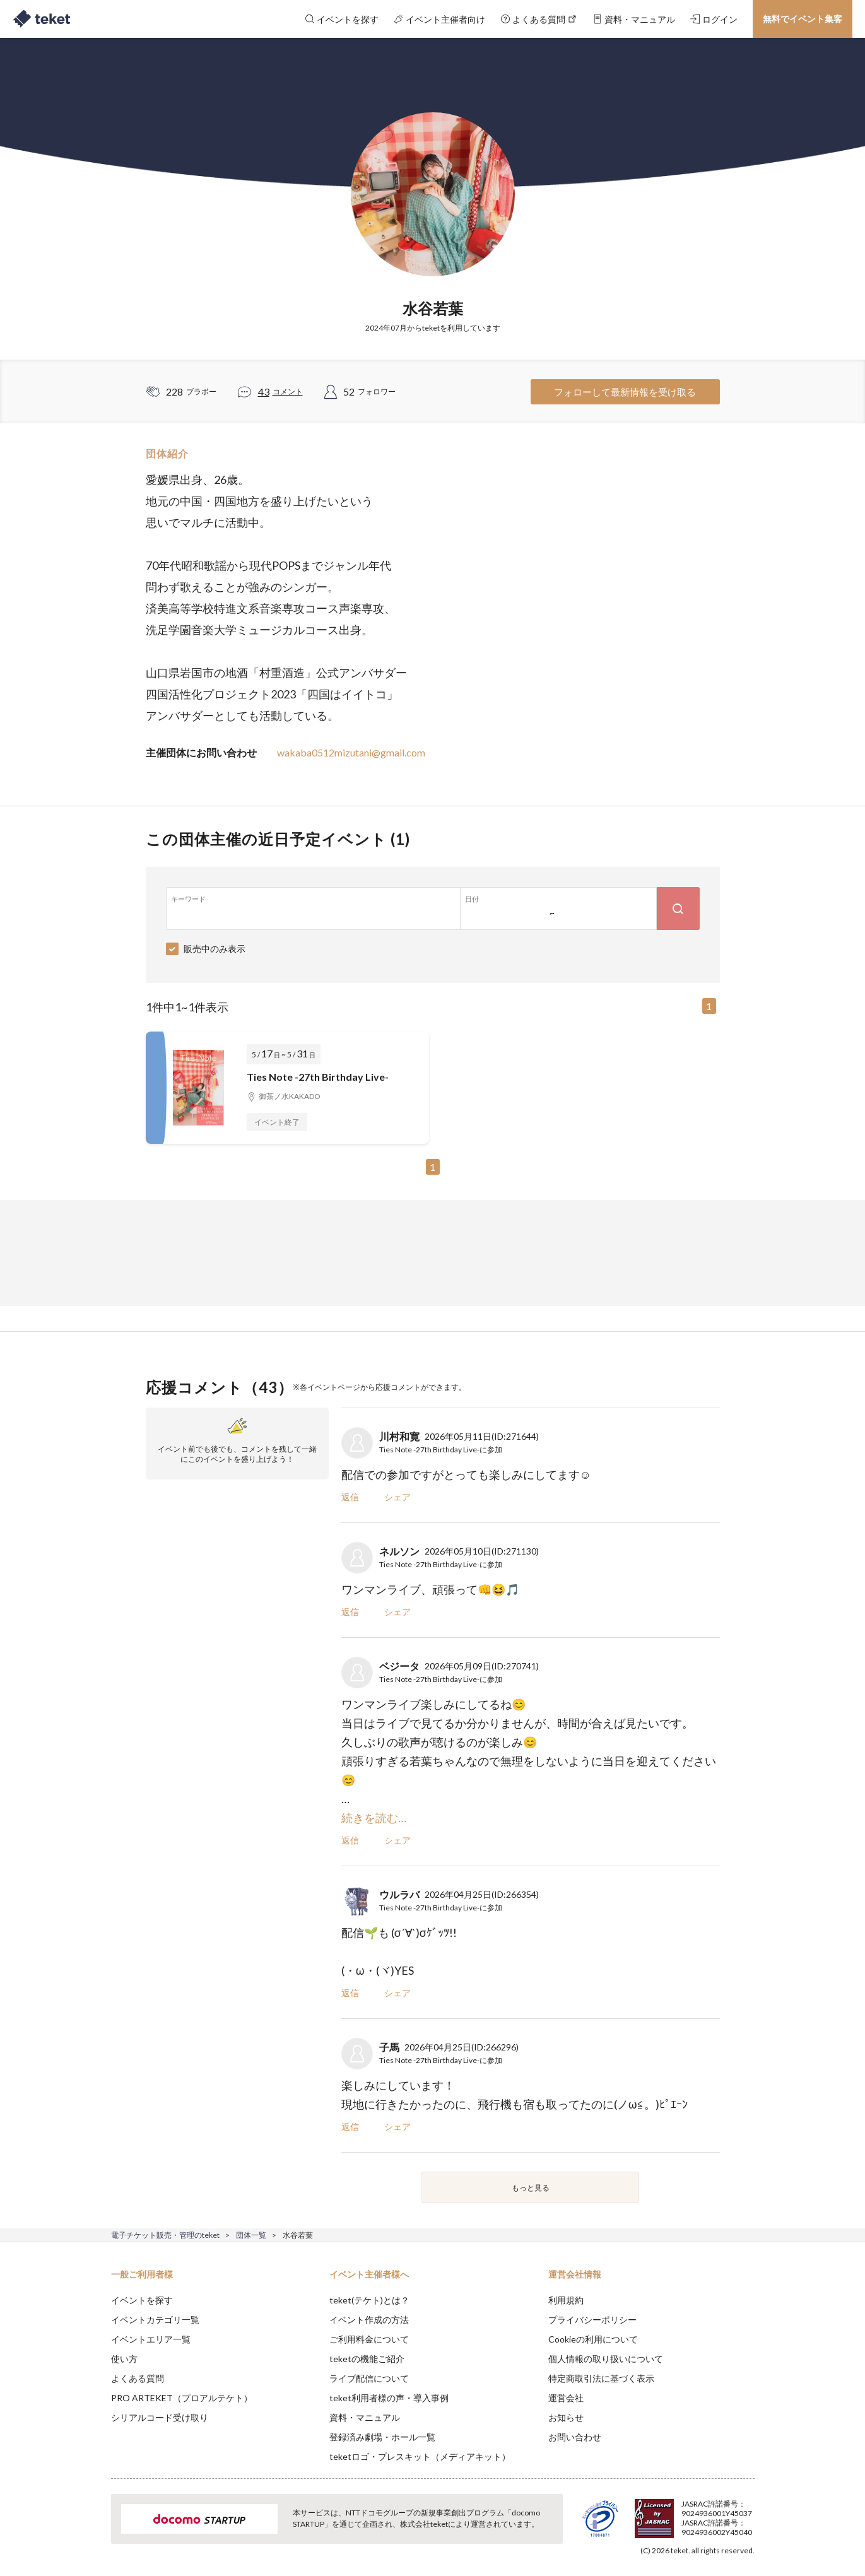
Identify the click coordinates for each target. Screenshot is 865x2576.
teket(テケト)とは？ (369, 2300)
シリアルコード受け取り (159, 2417)
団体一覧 (251, 2235)
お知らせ (566, 2417)
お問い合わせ (574, 2437)
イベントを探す (142, 2300)
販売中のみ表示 (214, 948)
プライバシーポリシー (592, 2319)
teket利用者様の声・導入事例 (389, 2397)
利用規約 (566, 2300)
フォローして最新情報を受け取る (625, 391)
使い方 (124, 2358)
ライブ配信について (369, 2378)
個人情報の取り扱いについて (605, 2358)
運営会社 (566, 2397)
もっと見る (531, 2187)
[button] (91, 2529)
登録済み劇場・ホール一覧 (382, 2437)
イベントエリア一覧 (151, 2339)
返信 (350, 1496)
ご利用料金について (369, 2339)
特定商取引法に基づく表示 (601, 2378)
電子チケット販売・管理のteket (165, 2235)
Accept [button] (746, 2513)
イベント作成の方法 (369, 2319)
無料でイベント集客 (802, 18)
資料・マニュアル (364, 2417)
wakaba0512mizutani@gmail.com (351, 752)
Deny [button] (682, 2513)
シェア (397, 1496)
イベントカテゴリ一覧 (155, 2319)
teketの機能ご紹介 (366, 2358)
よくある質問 (137, 2378)
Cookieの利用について (593, 2339)
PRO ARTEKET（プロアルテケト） (181, 2397)
